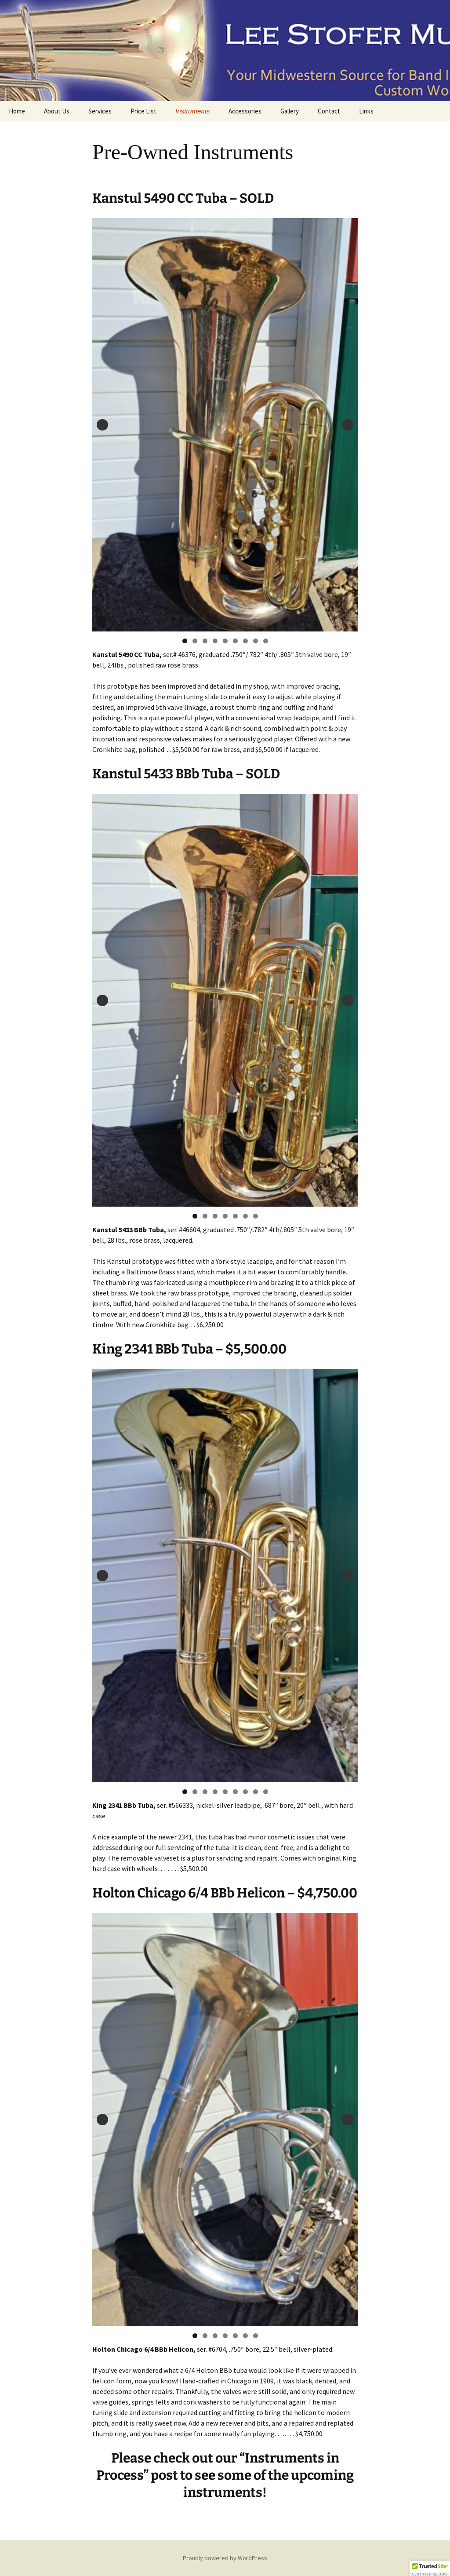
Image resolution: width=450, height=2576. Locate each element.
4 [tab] (215, 641)
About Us (56, 111)
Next (347, 425)
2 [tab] (194, 641)
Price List (143, 111)
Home (17, 111)
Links (366, 111)
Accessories (245, 111)
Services (100, 111)
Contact (329, 111)
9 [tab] (265, 641)
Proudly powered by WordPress (225, 2558)
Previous (102, 425)
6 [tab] (235, 641)
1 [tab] (184, 641)
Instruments (192, 111)
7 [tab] (245, 641)
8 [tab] (255, 641)
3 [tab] (205, 641)
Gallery (289, 111)
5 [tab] (225, 641)
